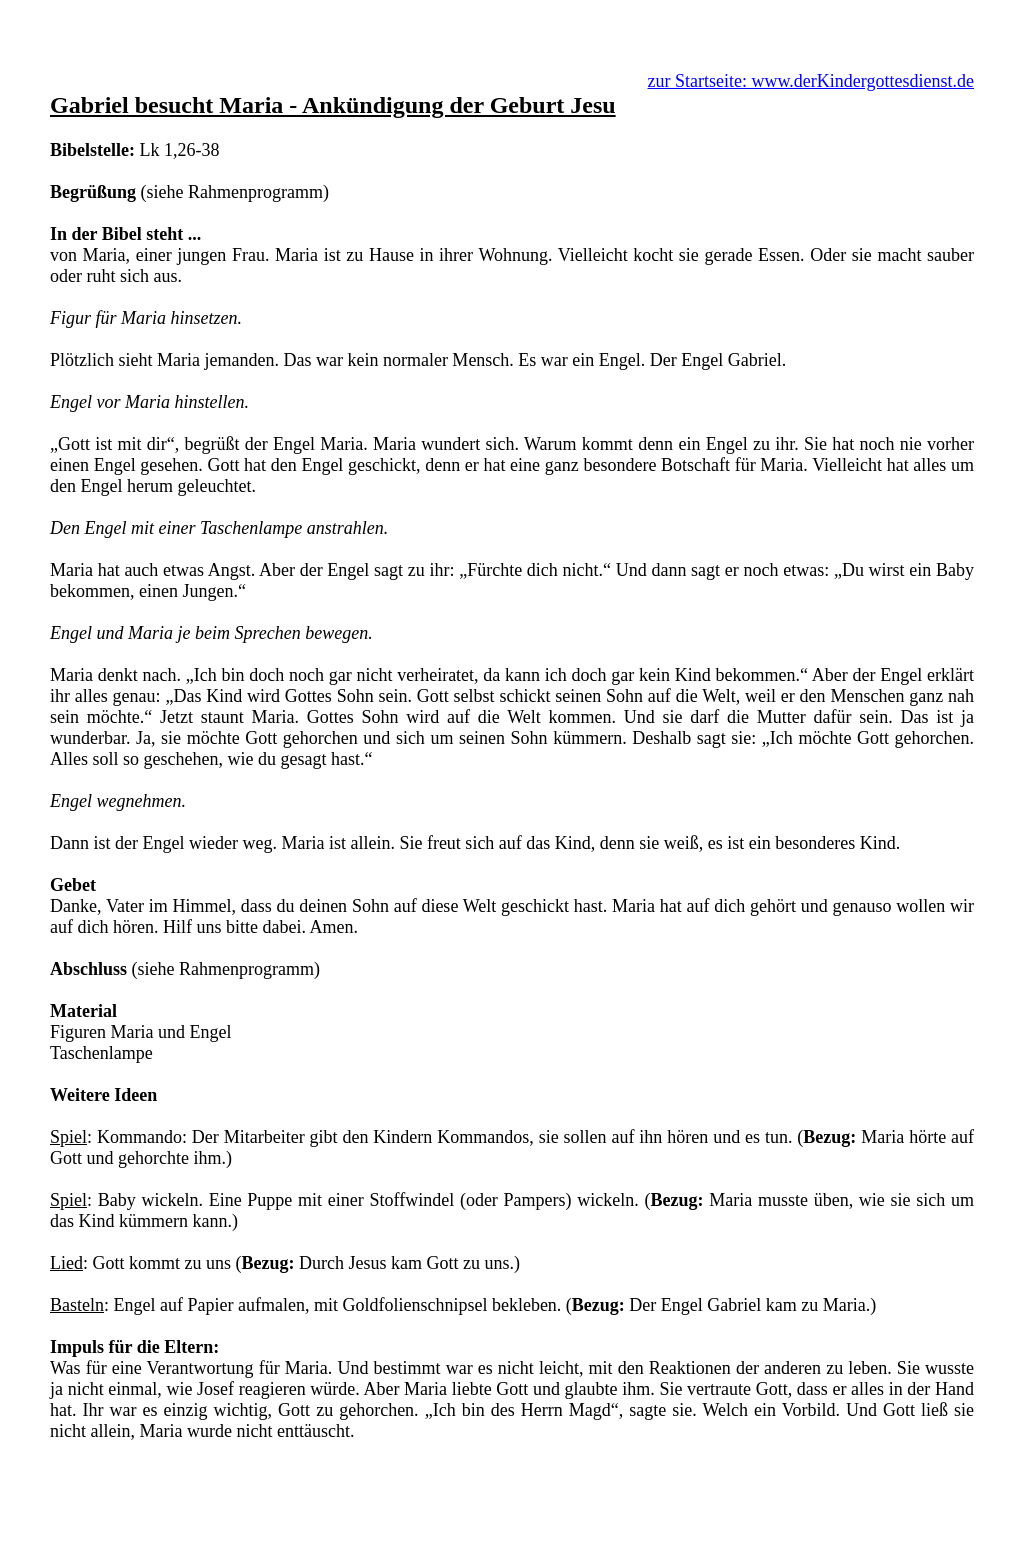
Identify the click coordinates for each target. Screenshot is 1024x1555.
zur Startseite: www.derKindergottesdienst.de (811, 81)
